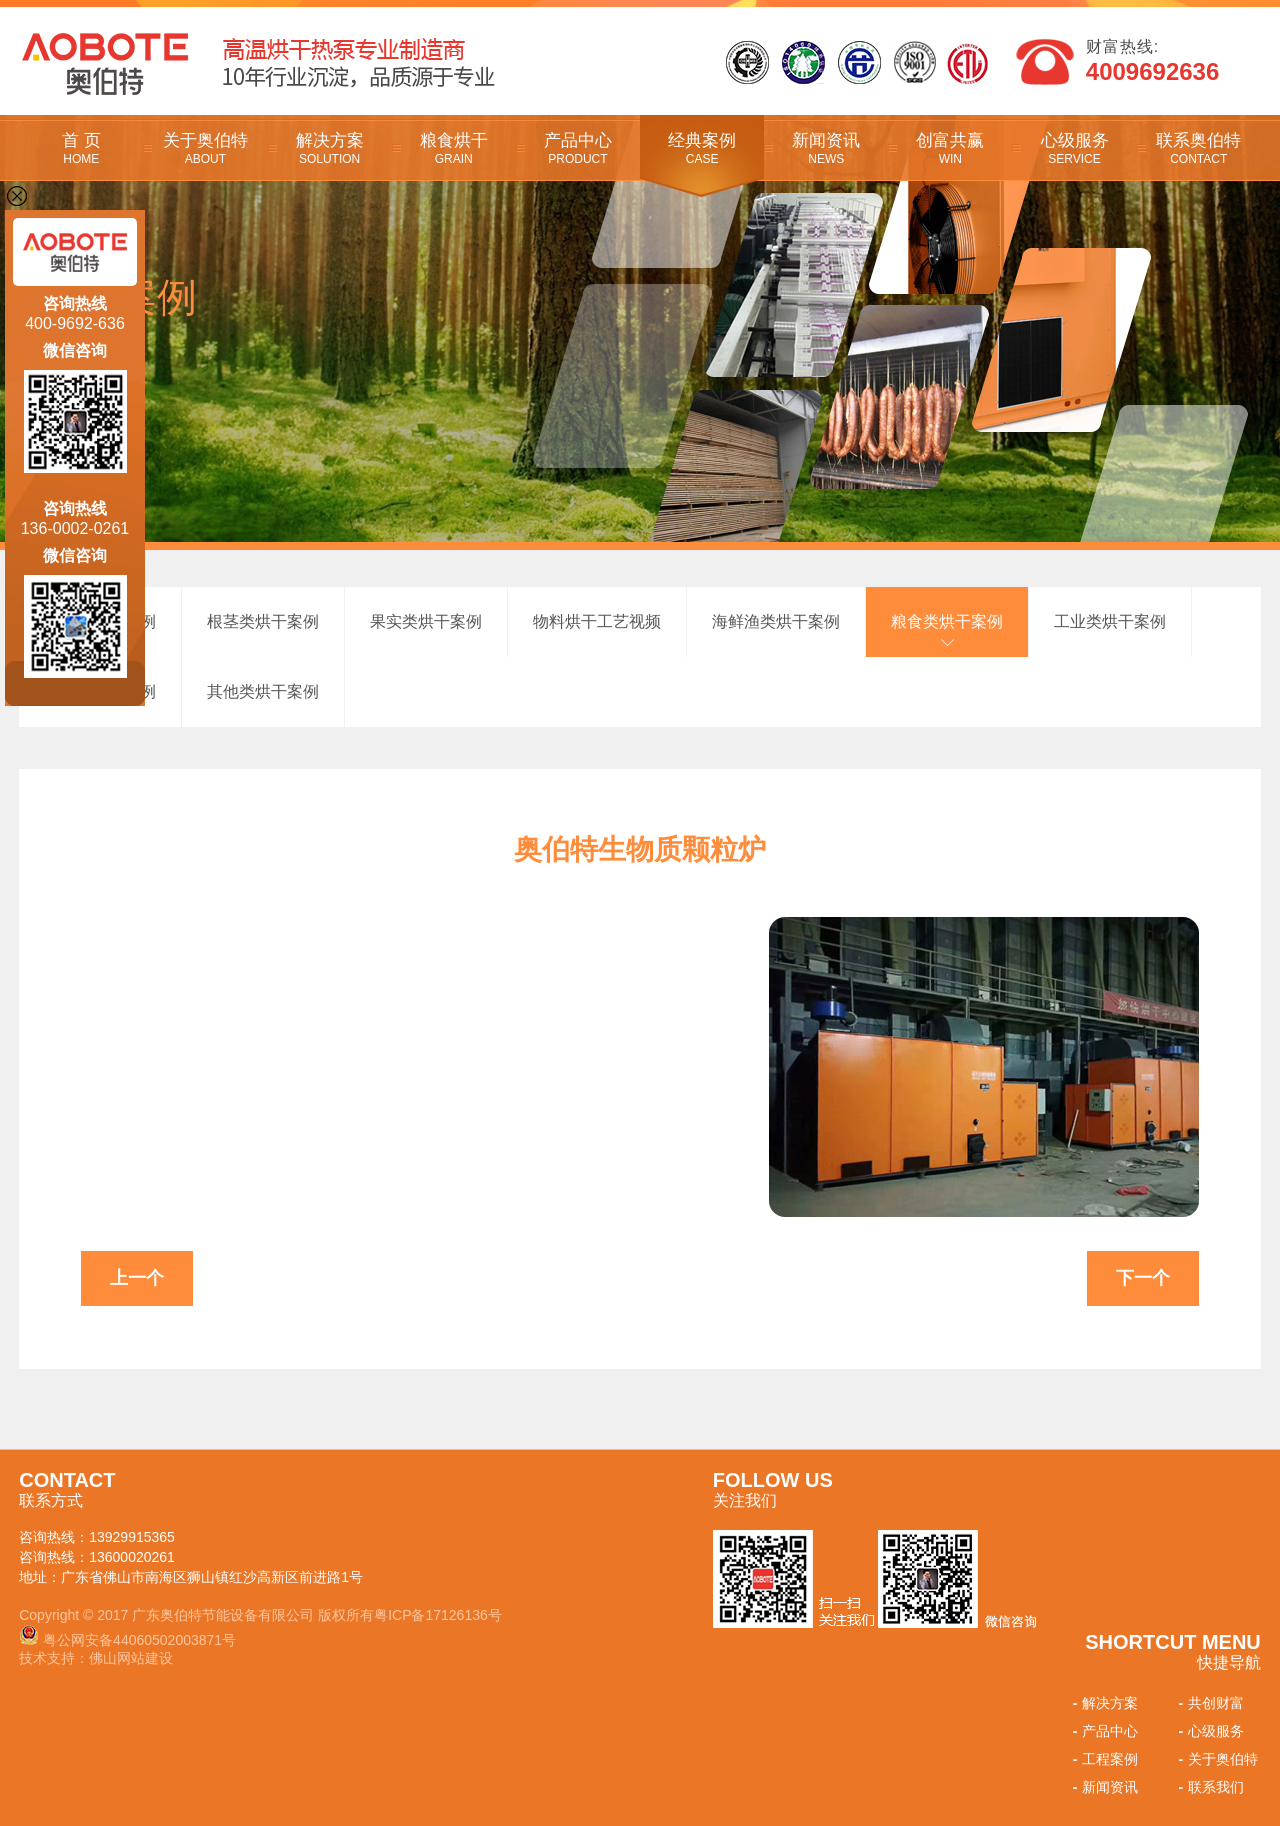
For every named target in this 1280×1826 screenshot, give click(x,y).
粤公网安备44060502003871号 (139, 1640)
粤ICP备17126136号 (438, 1615)
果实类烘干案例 (426, 621)
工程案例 (1103, 1759)
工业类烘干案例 (1110, 621)
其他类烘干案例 (263, 691)
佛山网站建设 (131, 1658)
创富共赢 (950, 148)
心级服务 (1074, 148)
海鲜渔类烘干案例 (776, 621)
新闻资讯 (826, 148)
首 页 (81, 148)
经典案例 (702, 148)
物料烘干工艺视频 (597, 621)
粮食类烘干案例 (947, 621)
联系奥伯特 (1199, 148)
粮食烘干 (454, 148)
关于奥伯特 (205, 148)
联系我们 (1208, 1787)
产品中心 (578, 148)
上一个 (137, 1278)
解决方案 (330, 148)
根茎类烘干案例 (263, 621)
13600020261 (132, 1557)
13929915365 (132, 1537)
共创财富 (1208, 1703)
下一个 (1143, 1278)
